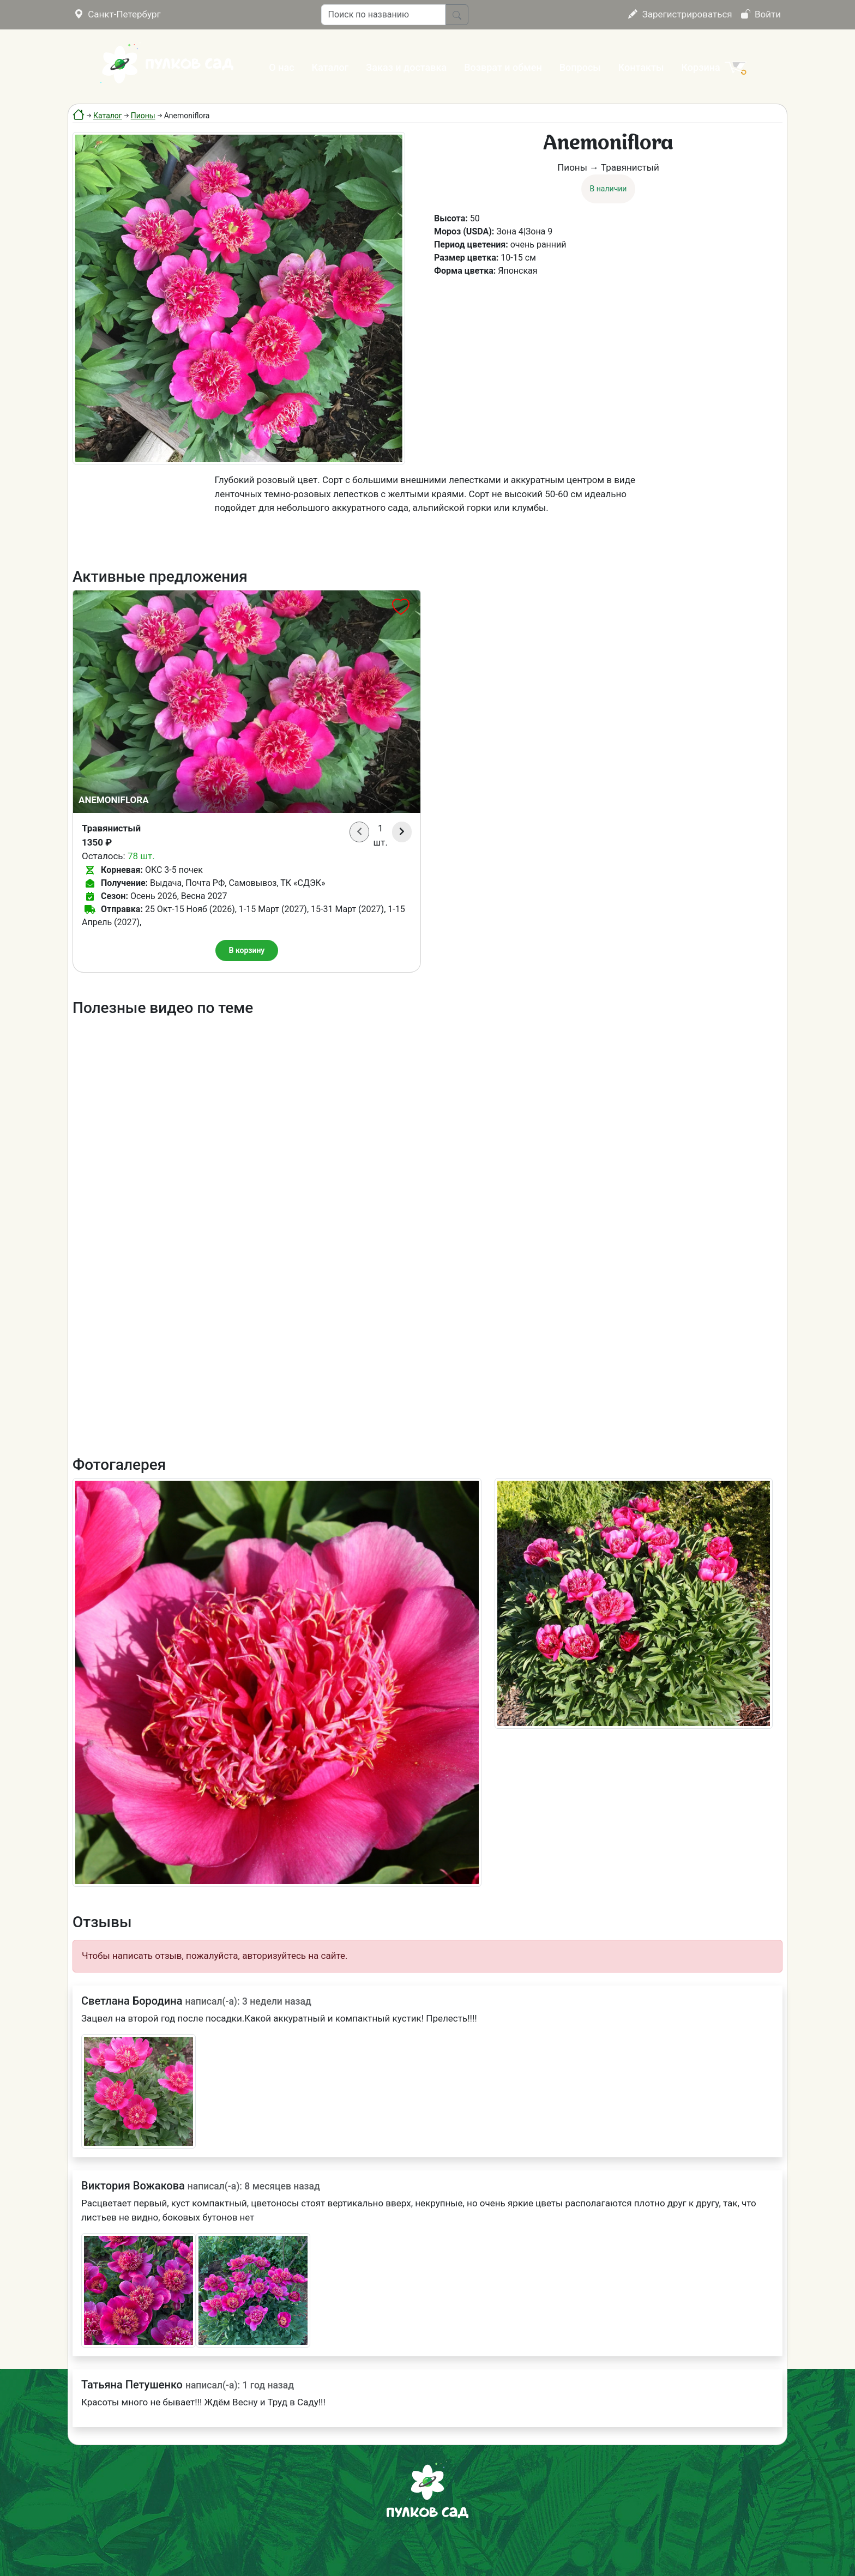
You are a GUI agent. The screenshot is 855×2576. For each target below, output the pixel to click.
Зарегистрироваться (680, 14)
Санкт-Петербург (117, 14)
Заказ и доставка (406, 67)
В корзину (247, 950)
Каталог (330, 67)
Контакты (641, 67)
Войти (761, 14)
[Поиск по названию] (383, 14)
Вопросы (580, 67)
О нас (281, 67)
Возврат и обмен (502, 67)
